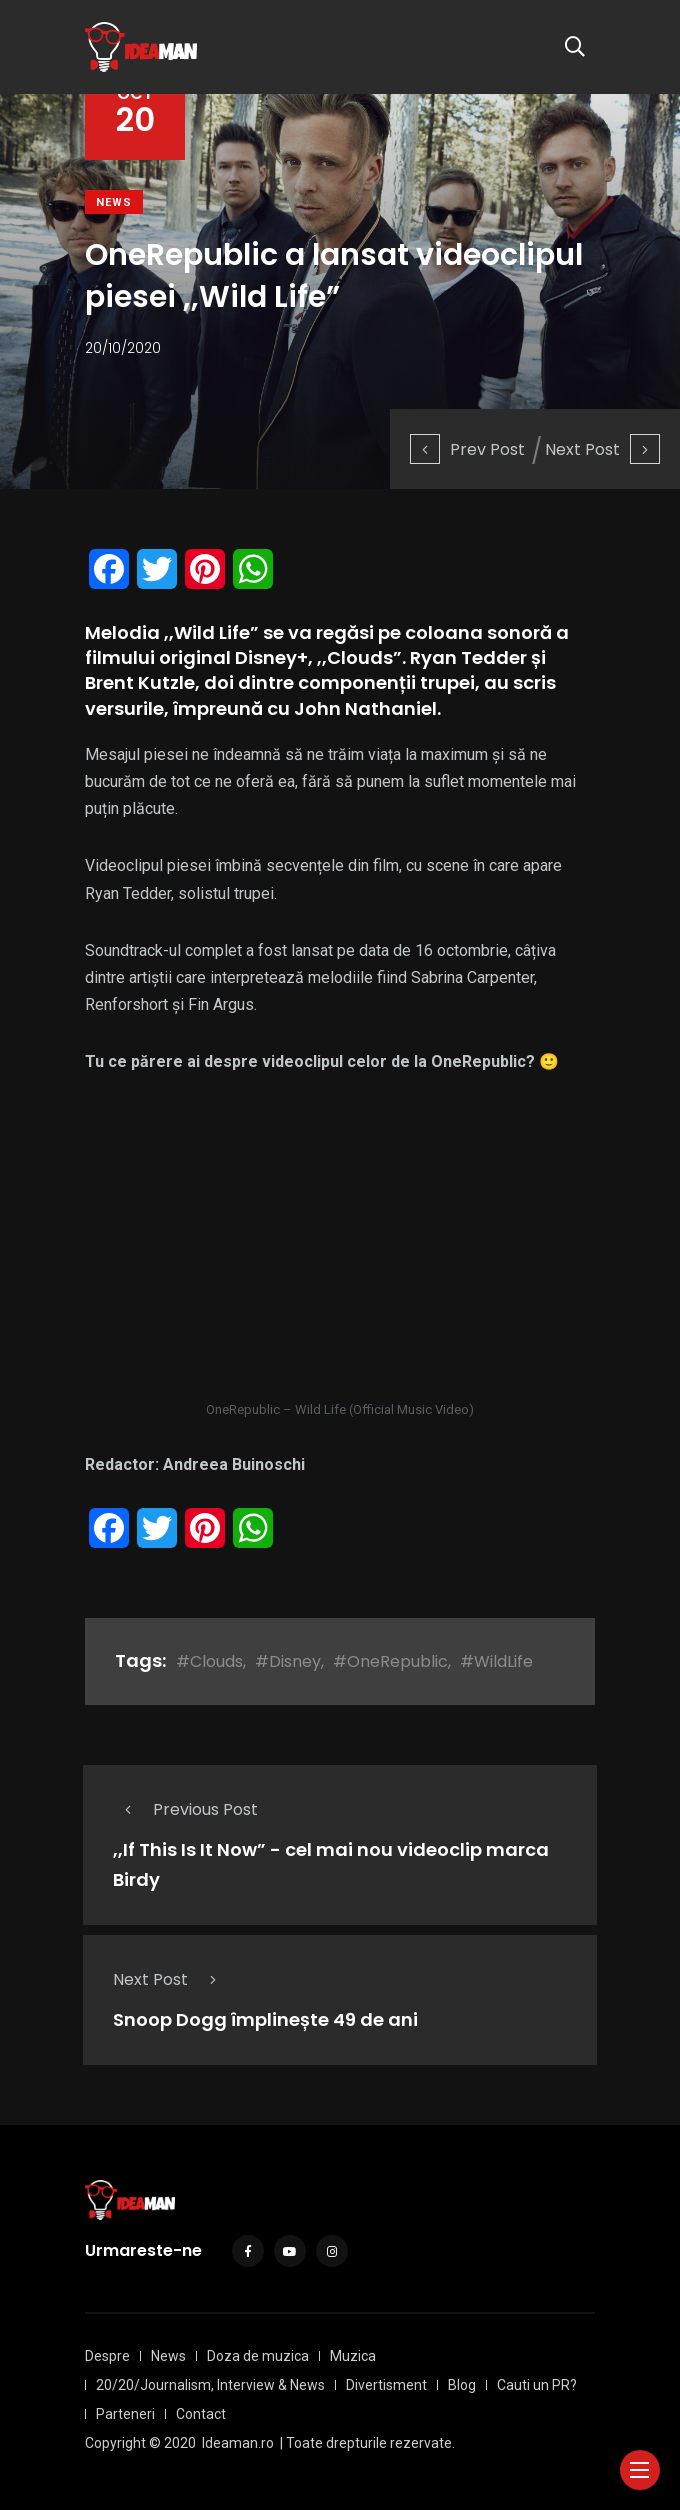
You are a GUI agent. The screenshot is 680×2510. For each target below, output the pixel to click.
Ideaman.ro (238, 2443)
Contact (201, 2414)
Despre (107, 2356)
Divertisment (386, 2385)
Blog (462, 2385)
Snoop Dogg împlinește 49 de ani (265, 2019)
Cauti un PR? (537, 2385)
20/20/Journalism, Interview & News (210, 2385)
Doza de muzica (258, 2356)
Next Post (602, 449)
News (114, 202)
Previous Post (185, 1809)
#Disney (288, 1661)
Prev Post (467, 449)
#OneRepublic (390, 1661)
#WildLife (496, 1661)
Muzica (353, 2356)
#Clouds (209, 1661)
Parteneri (125, 2414)
